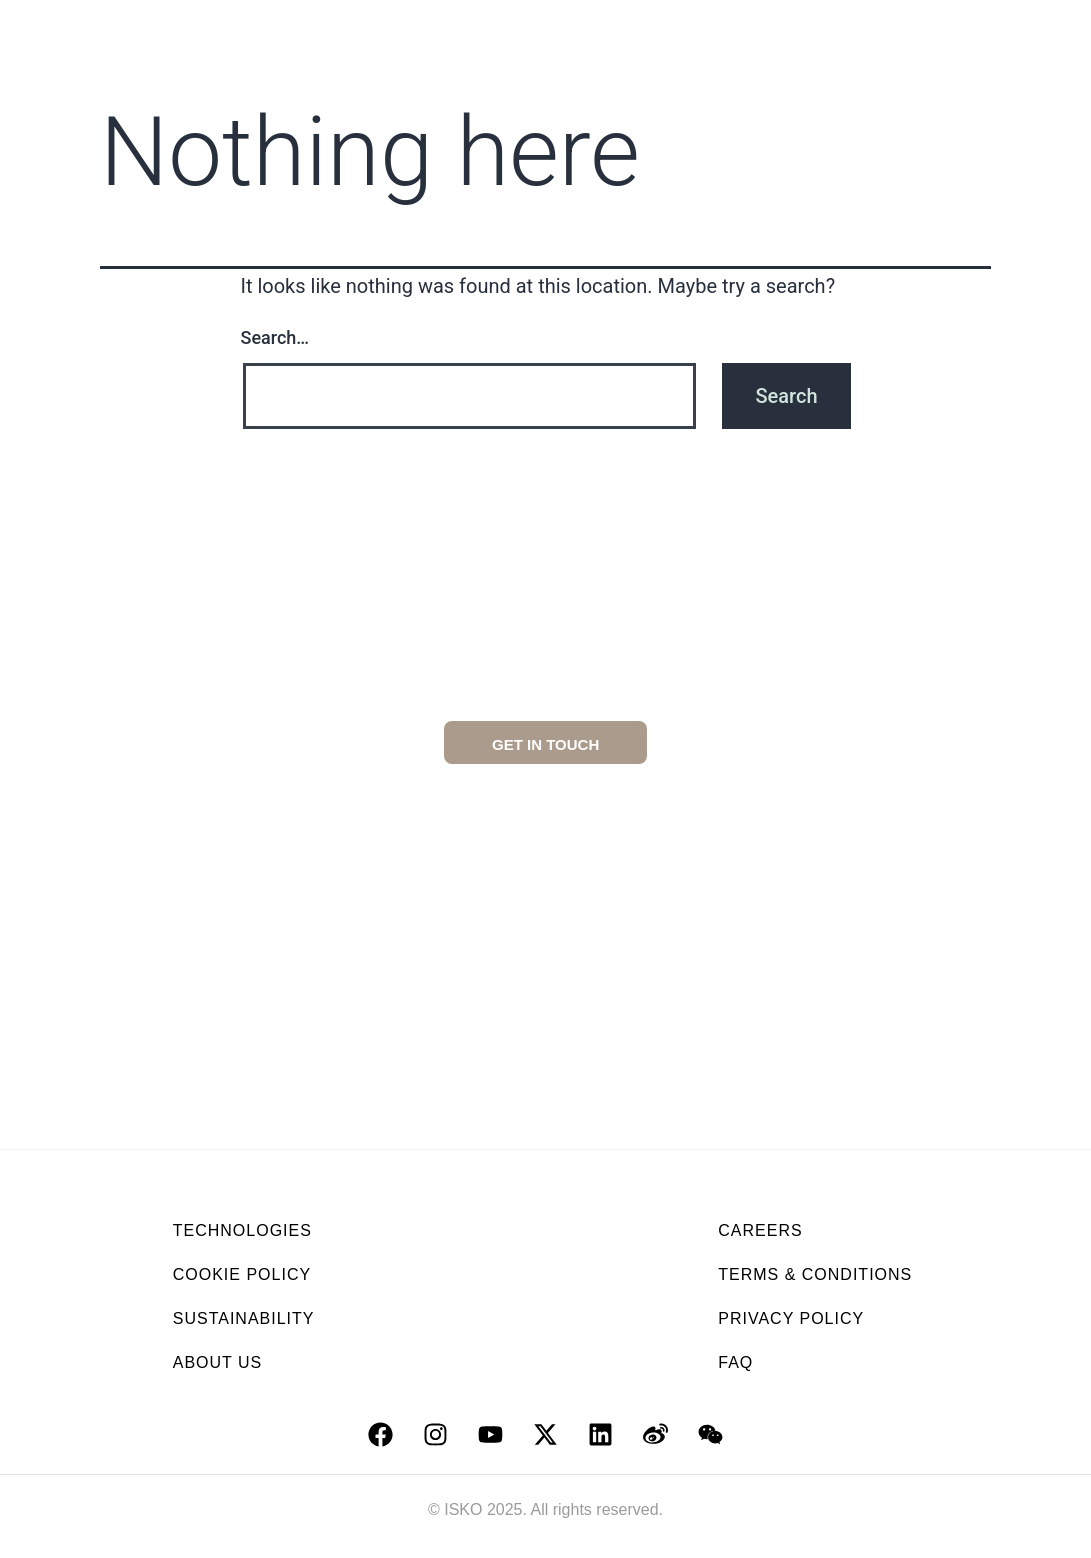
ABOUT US (218, 1362)
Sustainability (427, 29)
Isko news (852, 75)
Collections (580, 29)
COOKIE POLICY (242, 1274)
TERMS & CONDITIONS (815, 1274)
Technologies (720, 29)
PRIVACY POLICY (791, 1318)
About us (298, 29)
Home (214, 29)
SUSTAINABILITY (244, 1318)
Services (846, 29)
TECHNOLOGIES (242, 1230)
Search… (275, 337)
